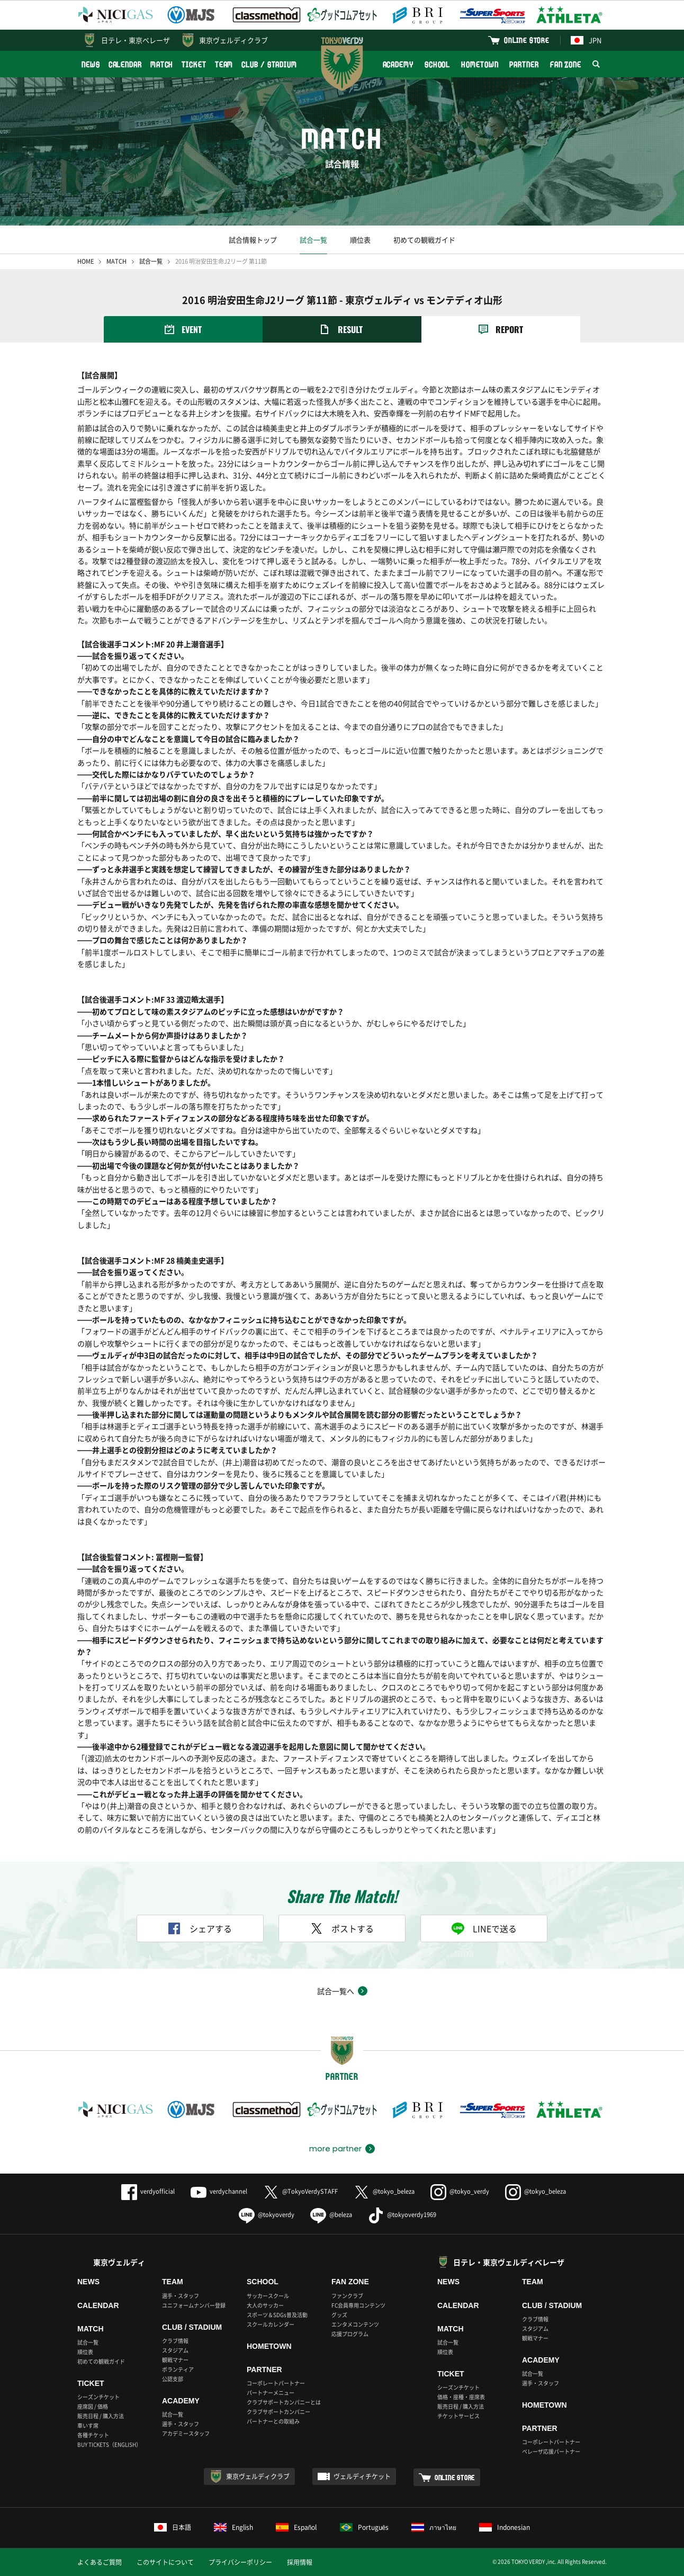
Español (296, 2527)
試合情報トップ (253, 240)
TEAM (224, 64)
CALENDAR (125, 64)
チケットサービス (458, 2416)
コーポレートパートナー (276, 2383)
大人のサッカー (265, 2305)
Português (364, 2527)
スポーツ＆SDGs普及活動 (277, 2315)
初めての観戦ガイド (424, 240)
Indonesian (504, 2527)
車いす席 (87, 2425)
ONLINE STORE (527, 40)
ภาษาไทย (433, 2527)
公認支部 (172, 2379)
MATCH (162, 64)
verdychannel (219, 2191)
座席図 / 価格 (92, 2406)
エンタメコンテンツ (355, 2324)
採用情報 (299, 2562)
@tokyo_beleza (384, 2191)
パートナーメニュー (270, 2393)
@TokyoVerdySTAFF (300, 2191)
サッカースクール (268, 2296)
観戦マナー (175, 2360)
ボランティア (178, 2369)
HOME (85, 261)
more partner (335, 2148)
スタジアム (175, 2350)
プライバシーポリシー (240, 2562)
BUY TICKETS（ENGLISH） (109, 2444)
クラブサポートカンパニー (278, 2412)
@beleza (331, 2214)
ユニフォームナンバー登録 (194, 2305)
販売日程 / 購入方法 (100, 2416)
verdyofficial (148, 2191)
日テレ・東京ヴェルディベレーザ (508, 2262)
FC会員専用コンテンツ (358, 2305)
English (233, 2527)
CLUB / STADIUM (269, 64)
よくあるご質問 (99, 2562)
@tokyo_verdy (459, 2191)
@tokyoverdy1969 (402, 2214)
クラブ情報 (175, 2341)
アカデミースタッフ (186, 2433)
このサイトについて (165, 2562)
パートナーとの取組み (273, 2421)
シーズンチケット (98, 2397)
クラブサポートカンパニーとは (284, 2402)
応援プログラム (349, 2334)
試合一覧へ (335, 1991)
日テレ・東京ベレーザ (135, 40)
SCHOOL (437, 64)
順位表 (360, 240)
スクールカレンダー (270, 2324)
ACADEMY (398, 64)
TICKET (194, 64)
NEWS (91, 64)
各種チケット (93, 2435)
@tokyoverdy (266, 2214)
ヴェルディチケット (362, 2476)
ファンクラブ (347, 2296)
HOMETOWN (479, 64)
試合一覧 (313, 240)
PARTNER (523, 64)
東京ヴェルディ (119, 2262)
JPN (586, 40)
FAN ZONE (565, 64)
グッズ (339, 2315)
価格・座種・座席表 (461, 2397)
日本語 (172, 2527)
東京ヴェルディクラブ (233, 40)
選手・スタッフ (180, 2296)
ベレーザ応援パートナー (551, 2451)
